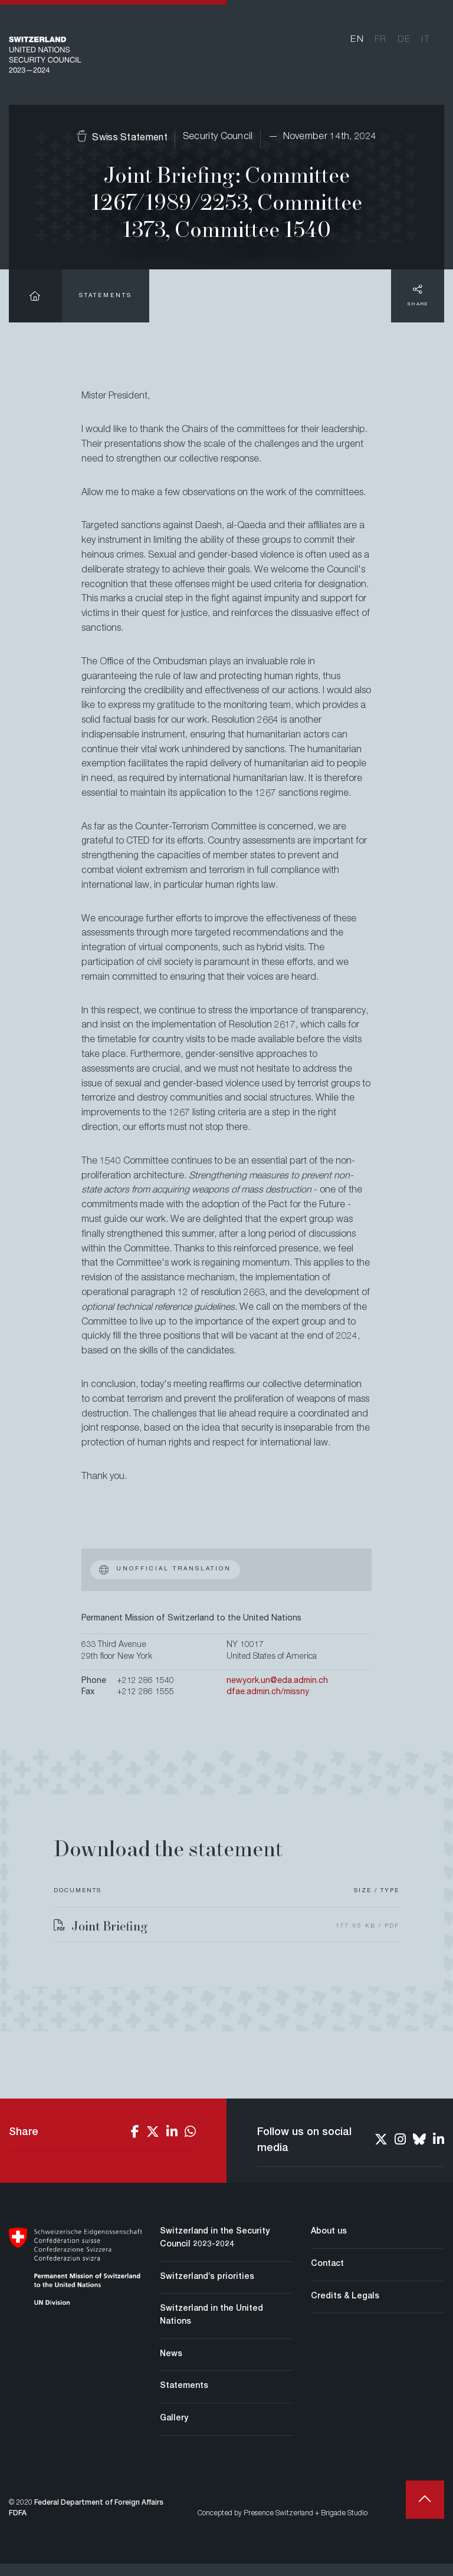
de (404, 45)
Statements (105, 309)
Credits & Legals (345, 2309)
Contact (327, 2277)
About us (329, 2245)
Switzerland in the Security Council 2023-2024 (215, 2251)
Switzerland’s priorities (207, 2289)
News (171, 2367)
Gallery (174, 2431)
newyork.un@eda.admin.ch (277, 1693)
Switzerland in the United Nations (211, 2328)
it (425, 45)
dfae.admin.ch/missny (267, 1705)
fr (381, 45)
